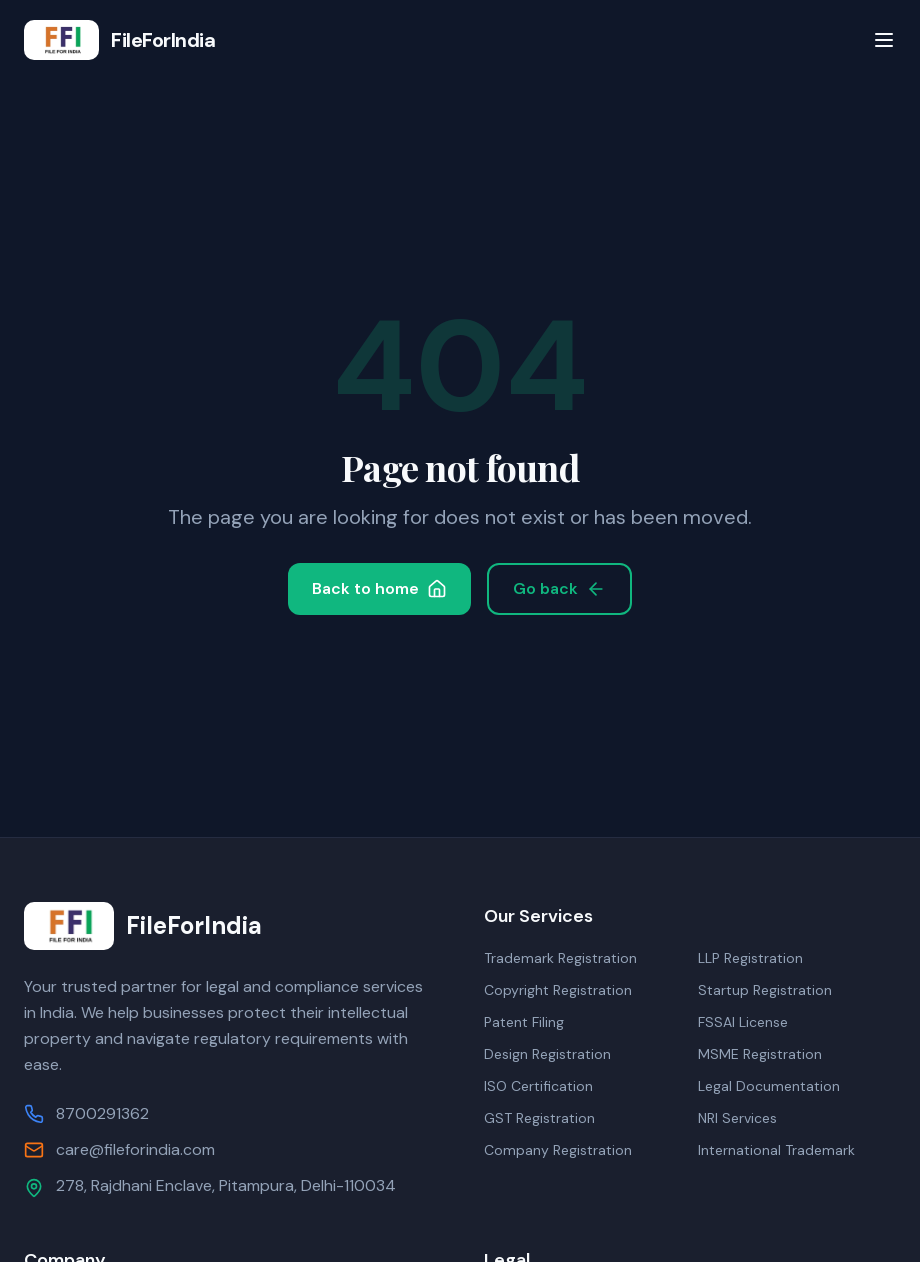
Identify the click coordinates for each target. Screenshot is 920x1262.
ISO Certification (538, 1086)
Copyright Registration (558, 990)
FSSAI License (743, 1022)
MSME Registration (760, 1054)
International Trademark (776, 1150)
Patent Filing (524, 1022)
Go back (559, 588)
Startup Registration (765, 990)
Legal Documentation (769, 1086)
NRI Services (737, 1118)
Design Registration (547, 1054)
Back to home (379, 588)
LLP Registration (750, 958)
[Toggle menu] (884, 40)
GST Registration (539, 1118)
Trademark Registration (560, 958)
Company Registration (558, 1150)
